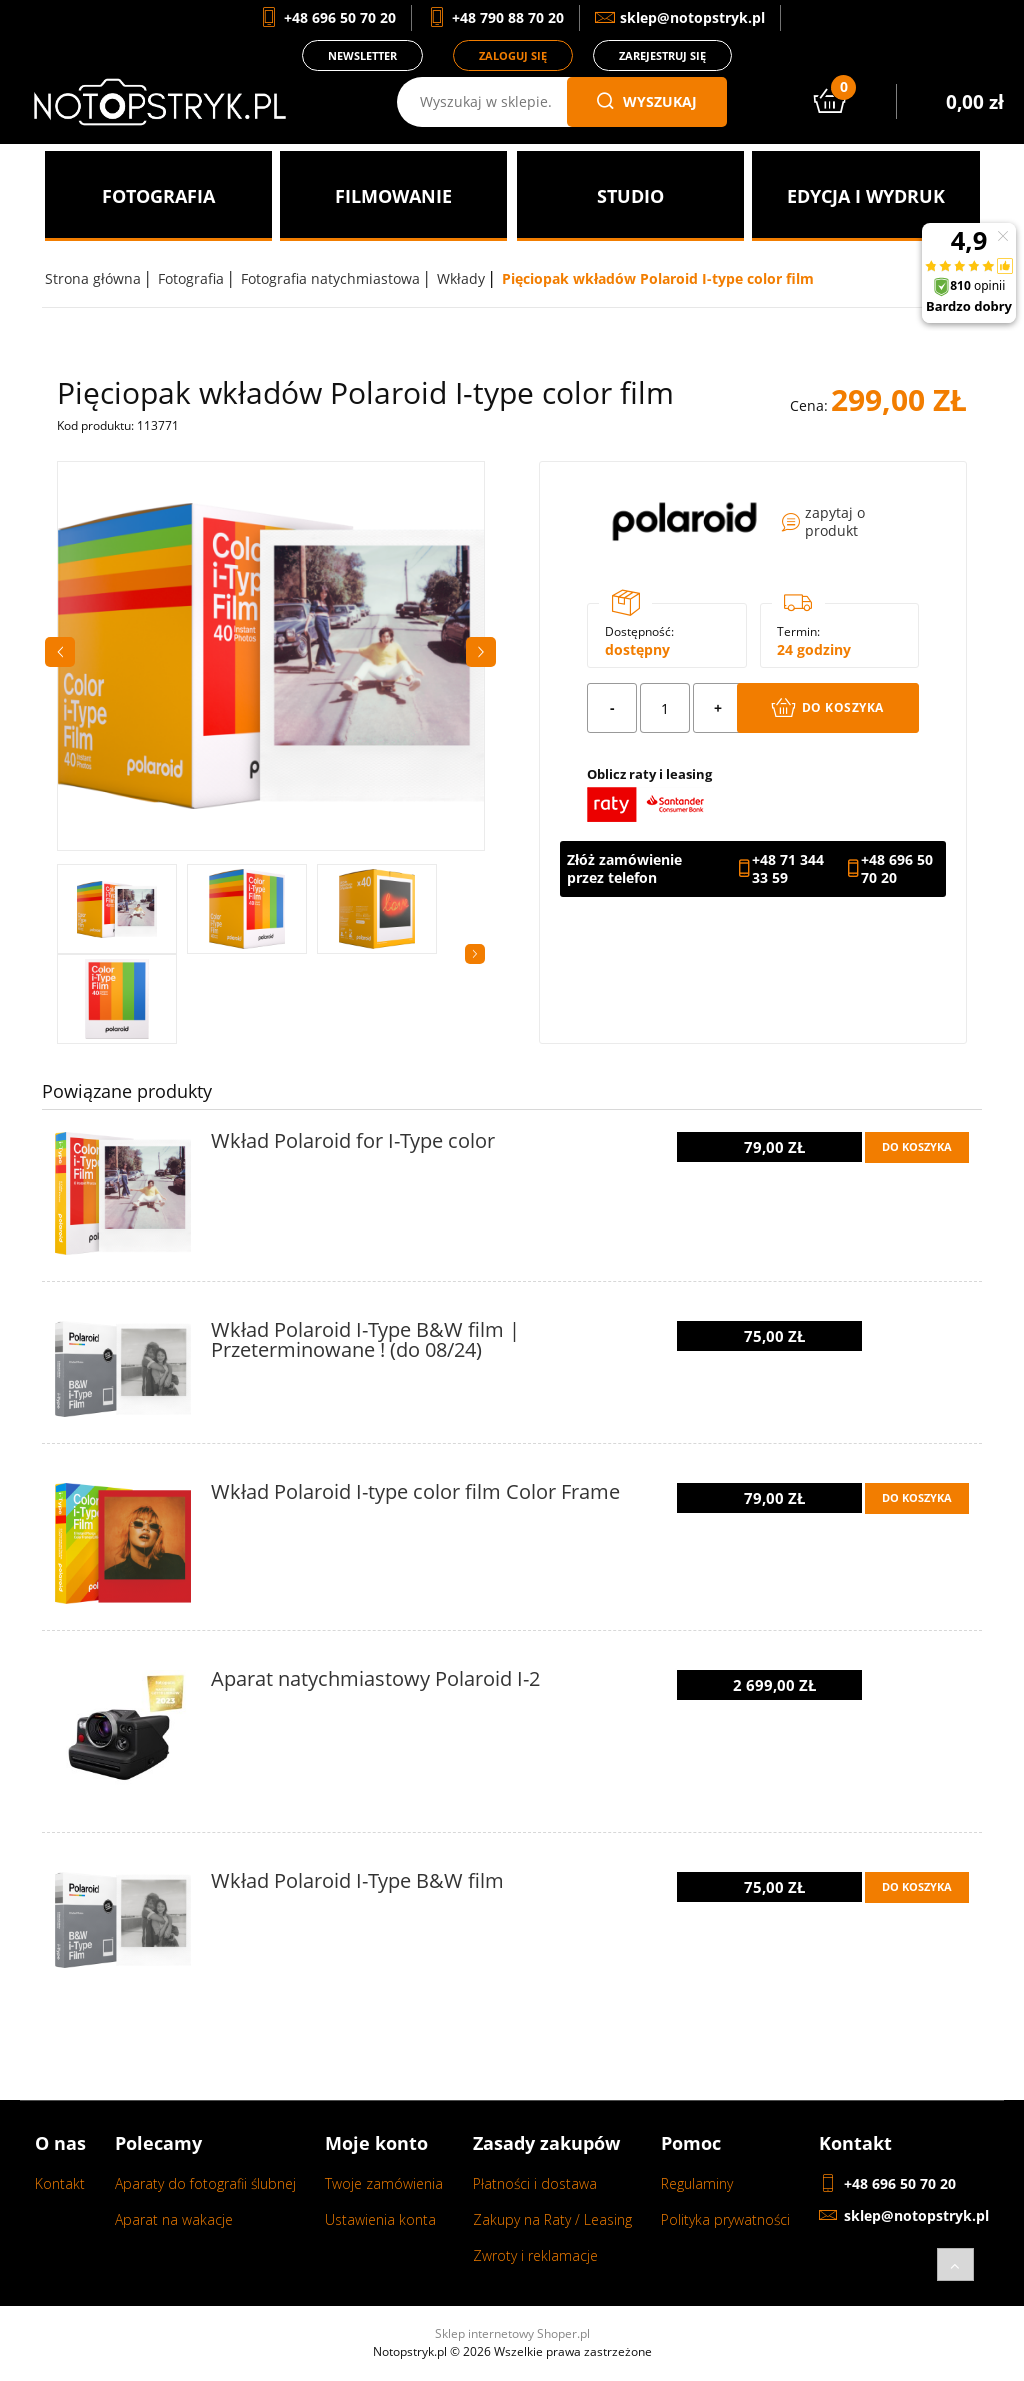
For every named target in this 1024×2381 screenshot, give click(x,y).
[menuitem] (158, 196)
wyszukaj (647, 101)
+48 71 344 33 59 (788, 869)
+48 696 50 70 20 (897, 869)
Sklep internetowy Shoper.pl (512, 2333)
